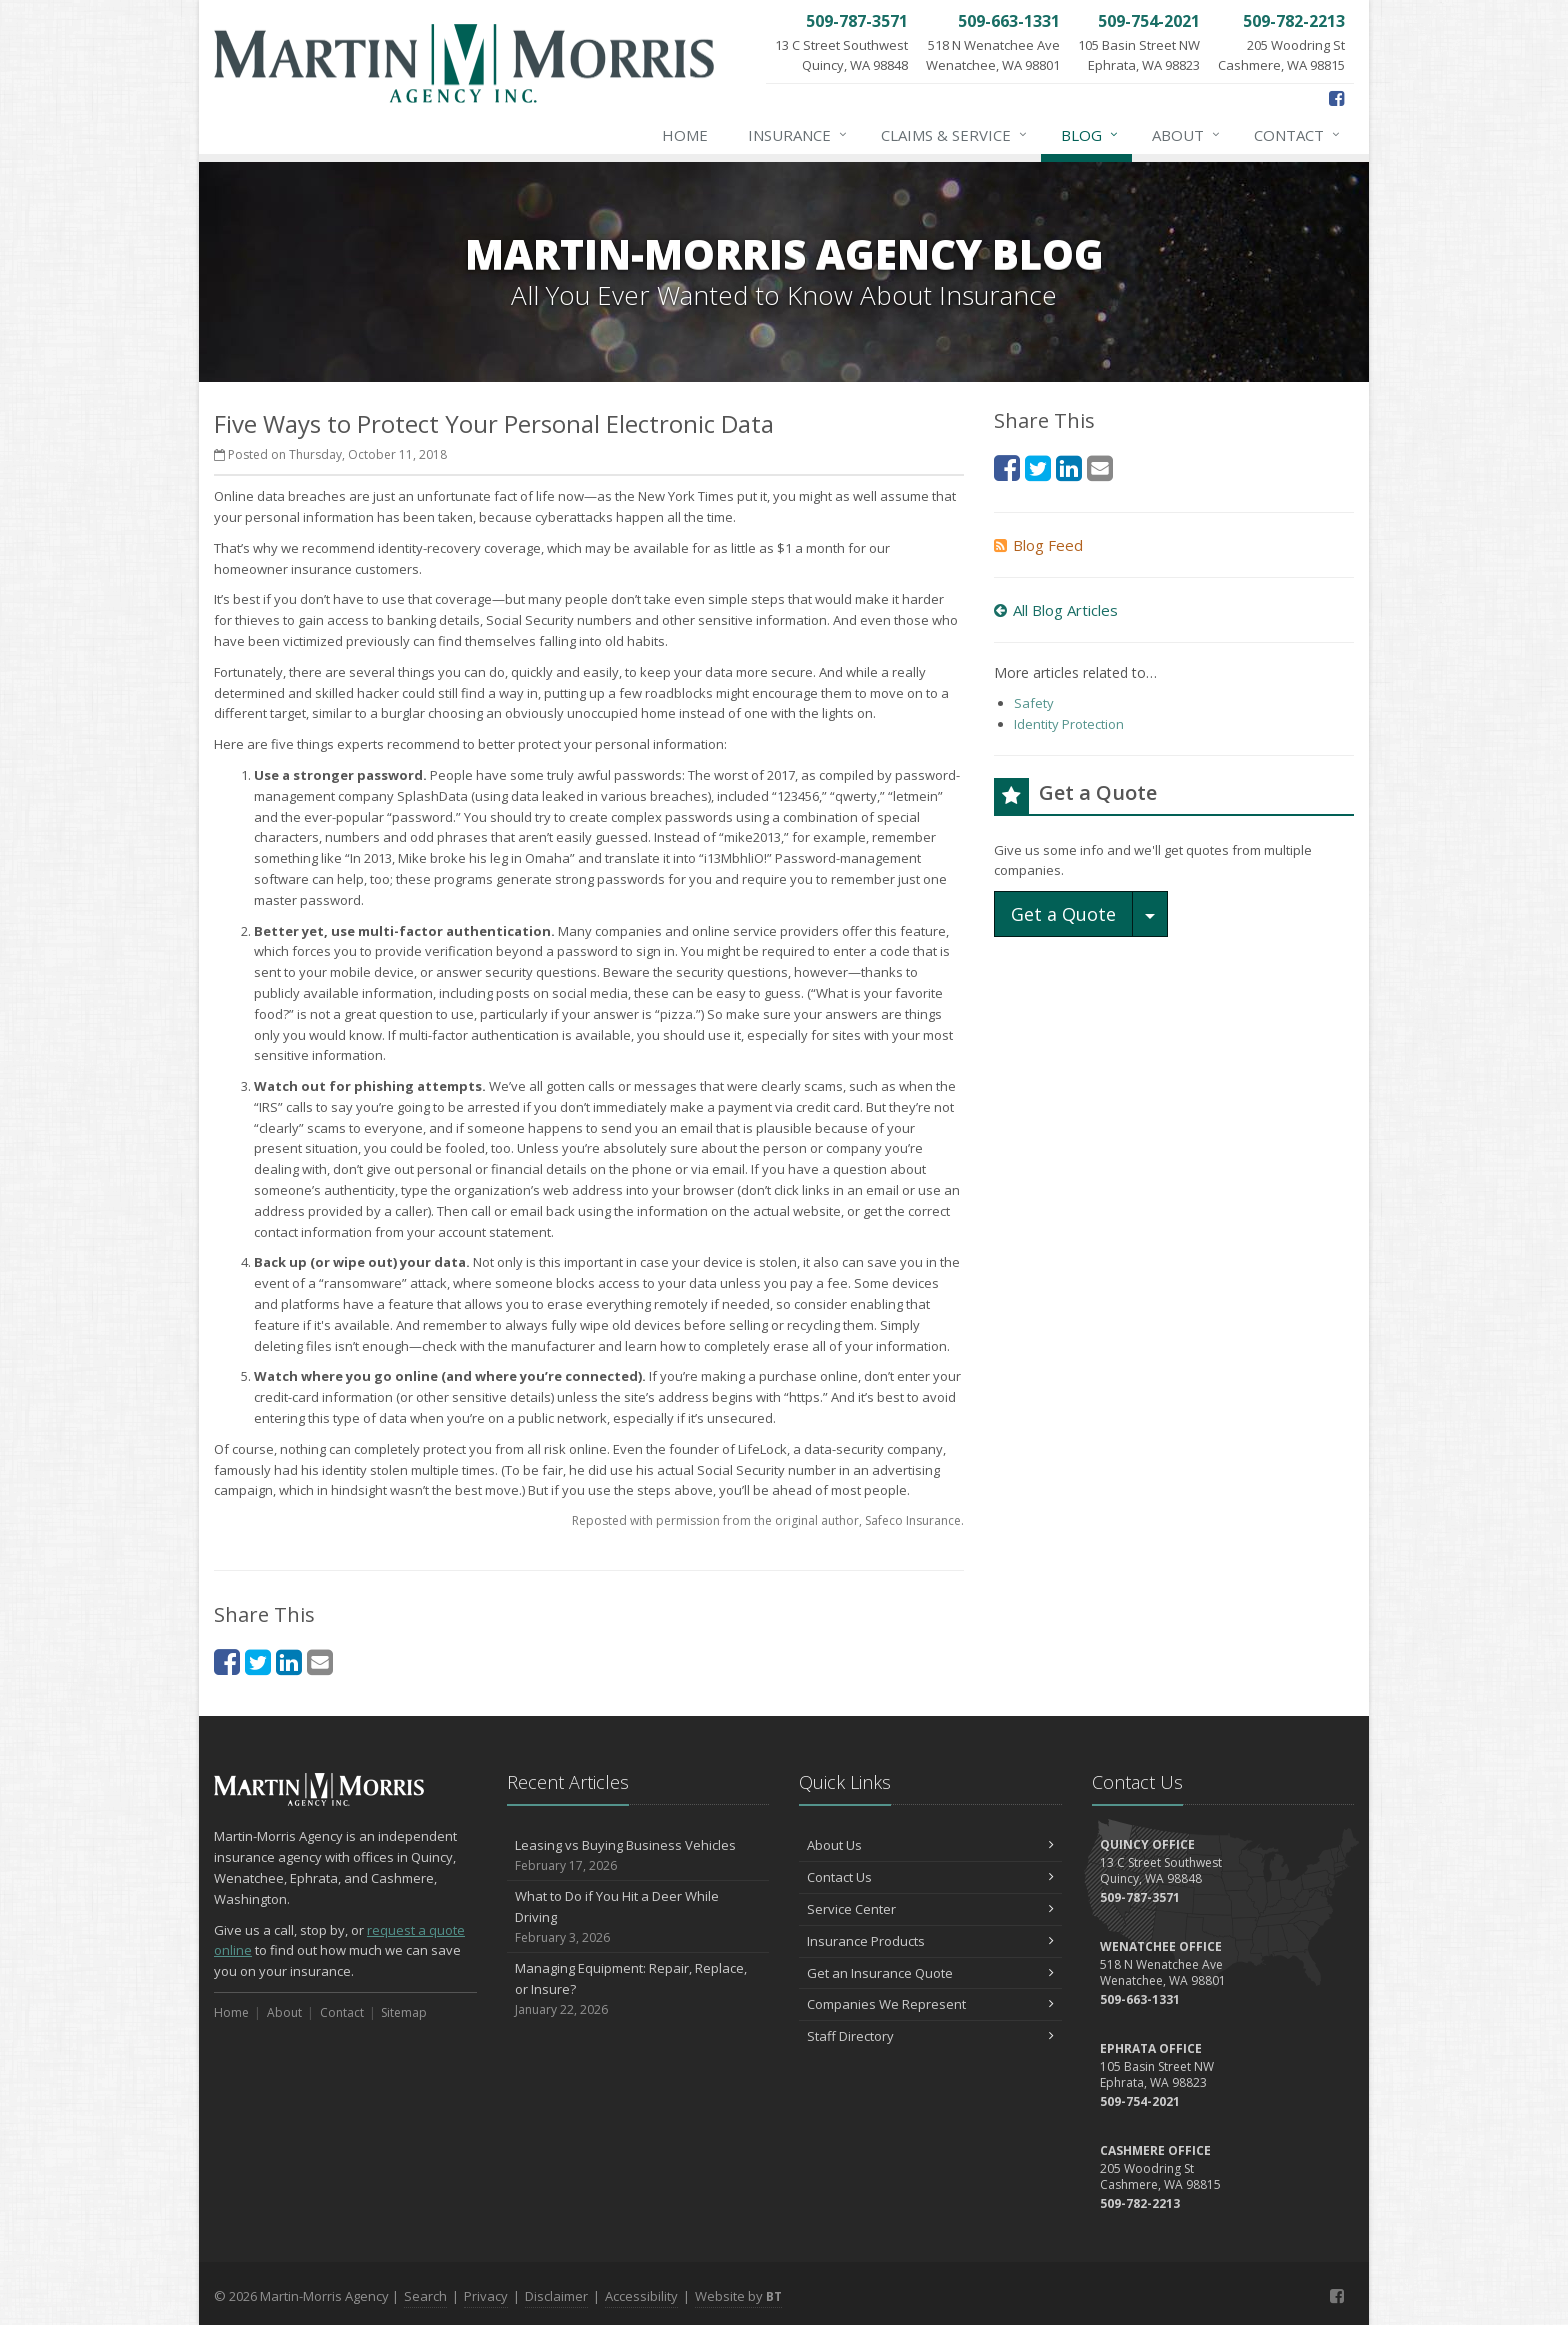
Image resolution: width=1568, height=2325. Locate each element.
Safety (1034, 703)
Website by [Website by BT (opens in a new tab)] (738, 2296)
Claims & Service (955, 135)
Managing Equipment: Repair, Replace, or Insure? (638, 1989)
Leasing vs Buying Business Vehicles (638, 1855)
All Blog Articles (1056, 610)
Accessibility (641, 2296)
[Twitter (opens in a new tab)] (258, 1661)
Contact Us (930, 1877)
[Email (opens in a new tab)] (320, 1661)
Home (685, 135)
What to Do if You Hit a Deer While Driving (638, 1917)
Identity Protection (1069, 724)
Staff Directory (930, 2036)
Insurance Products (930, 1941)
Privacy (486, 2296)
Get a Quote (1063, 914)
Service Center (930, 1909)
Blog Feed (1038, 545)
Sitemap (404, 2012)
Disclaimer (556, 2296)
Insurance (798, 135)
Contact (1298, 135)
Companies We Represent (930, 2004)
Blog (1090, 135)
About (1187, 135)
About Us (930, 1845)
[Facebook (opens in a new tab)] (1336, 98)
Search (425, 2296)
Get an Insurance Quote (930, 1973)
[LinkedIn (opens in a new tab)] (289, 1661)
